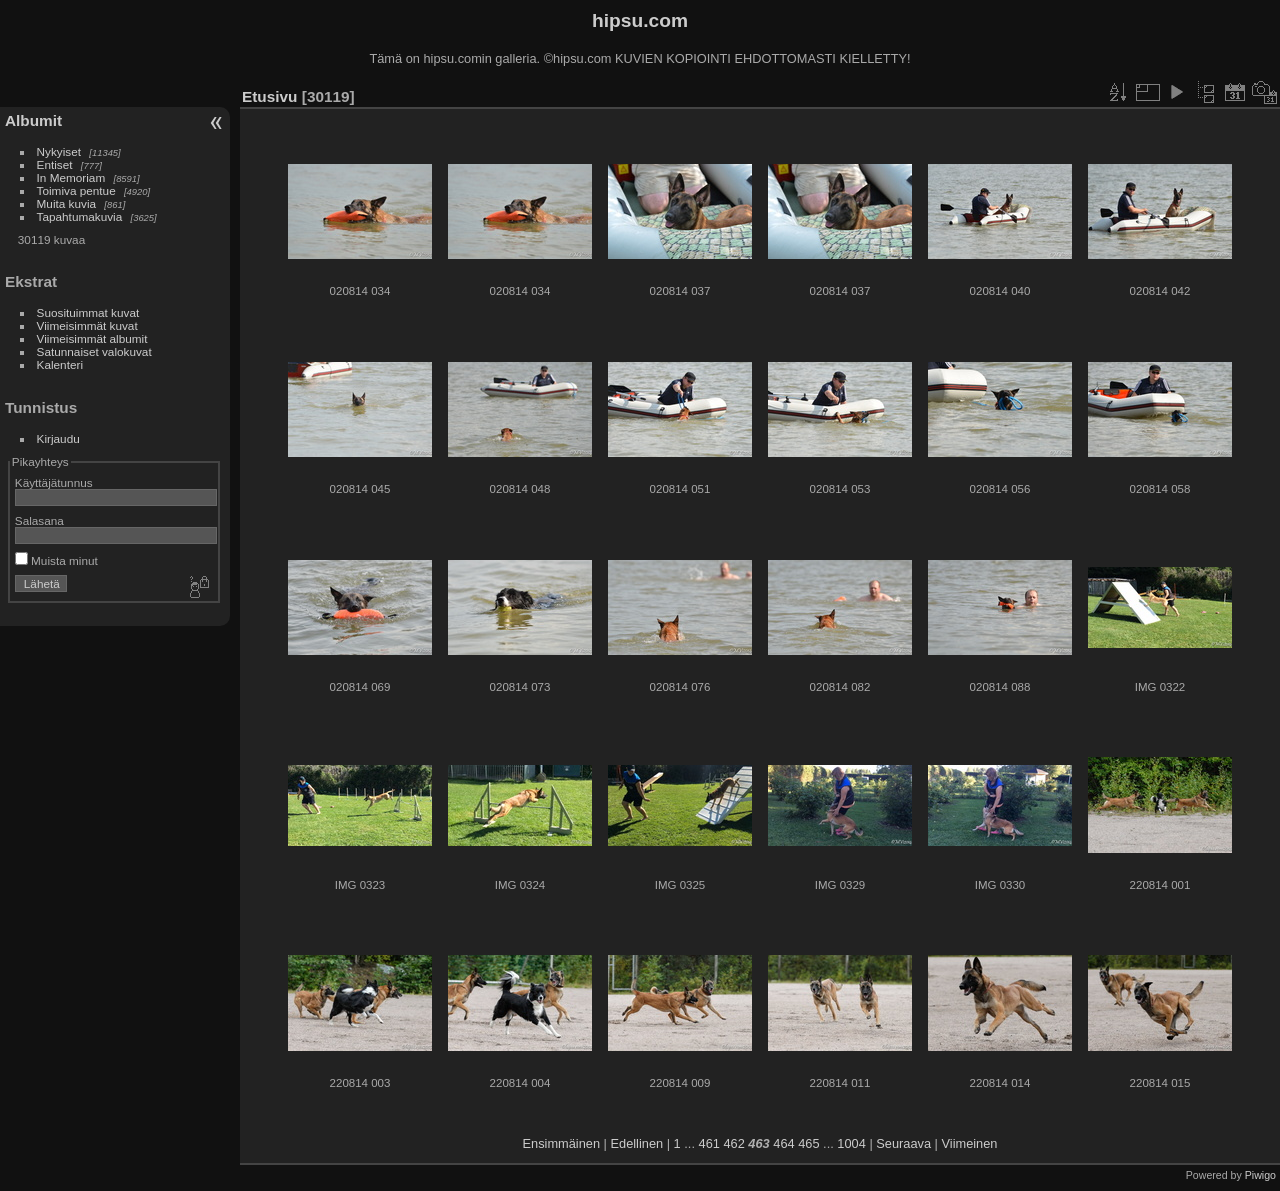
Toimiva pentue (76, 190)
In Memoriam (71, 177)
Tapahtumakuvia (80, 216)
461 (709, 1143)
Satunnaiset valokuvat (94, 351)
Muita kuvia (67, 203)
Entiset (55, 164)
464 (783, 1143)
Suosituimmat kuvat (88, 312)
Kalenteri (60, 364)
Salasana (39, 520)
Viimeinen (970, 1143)
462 (733, 1143)
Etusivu (269, 96)
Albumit (33, 120)
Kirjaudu (58, 438)
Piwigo (1260, 1175)
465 (808, 1143)
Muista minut (56, 560)
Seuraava (903, 1143)
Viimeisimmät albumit (92, 338)
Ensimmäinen (562, 1143)
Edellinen (637, 1143)
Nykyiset (59, 151)
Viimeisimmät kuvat (87, 325)
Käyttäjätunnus (54, 482)
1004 (851, 1143)
